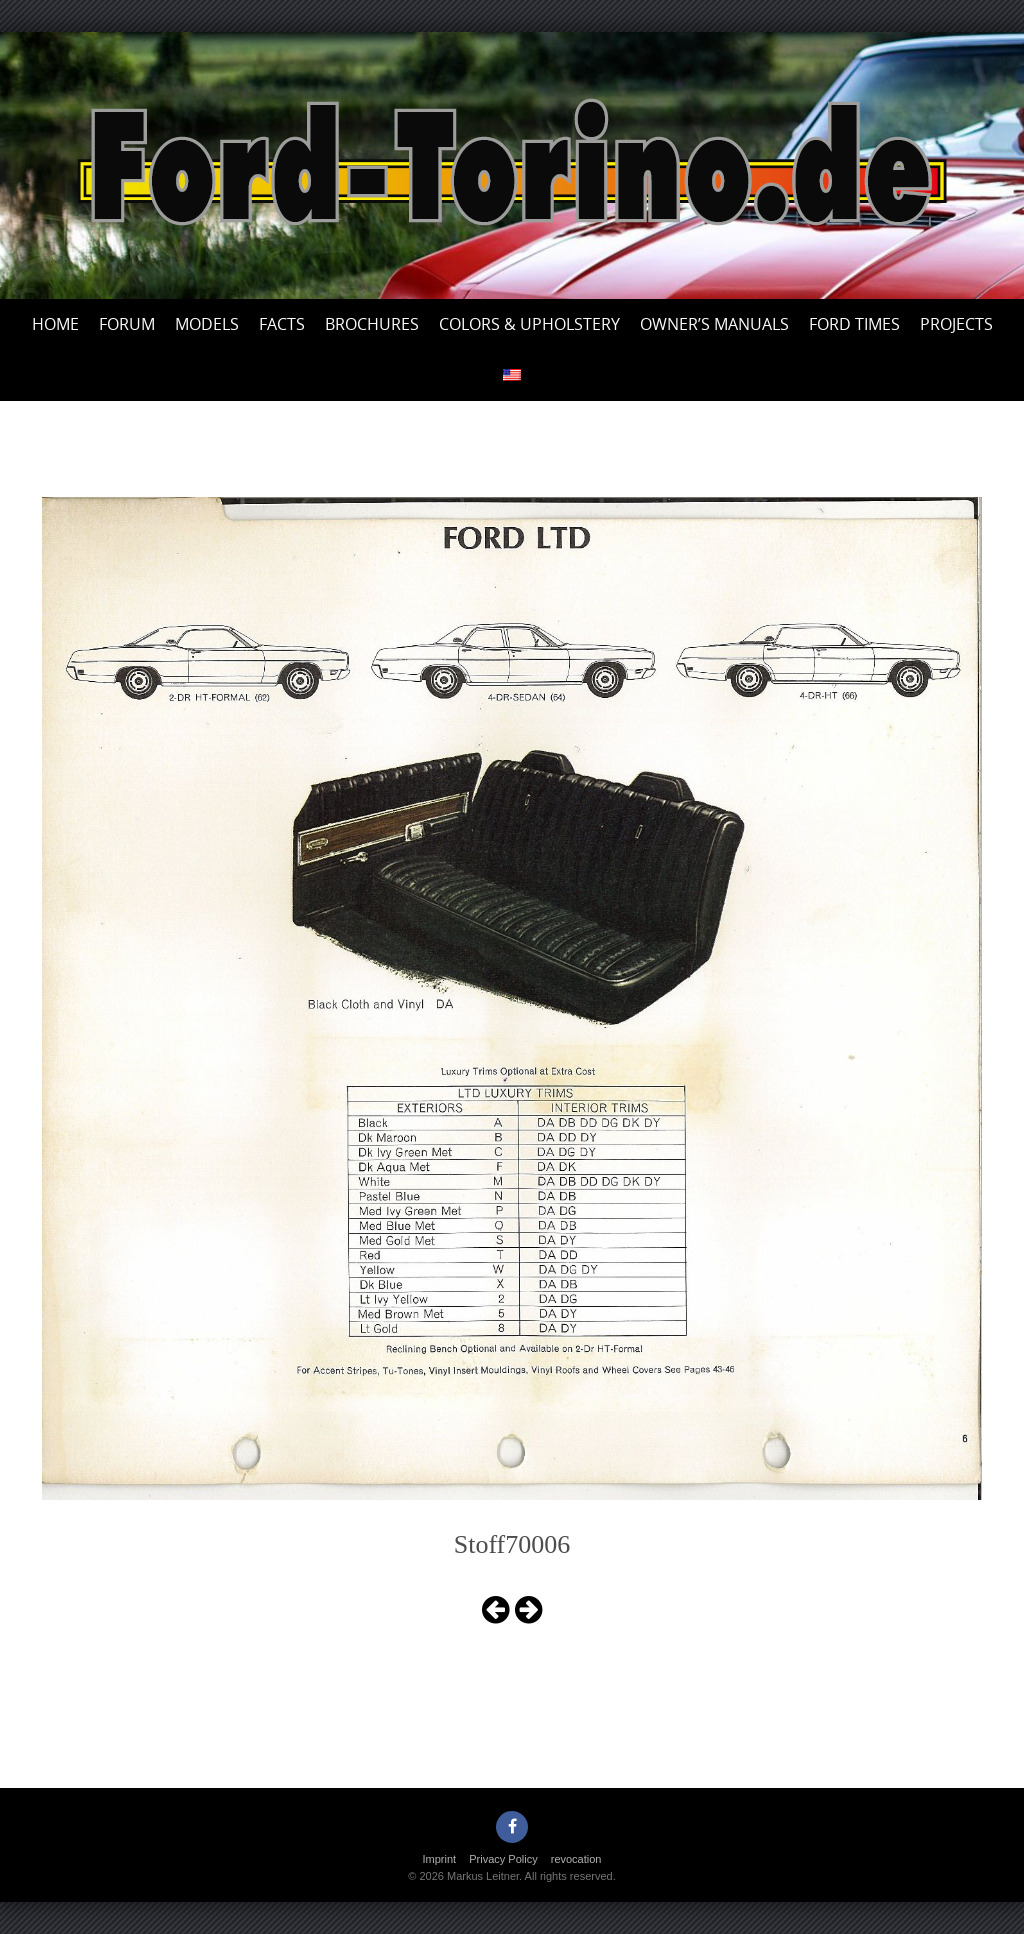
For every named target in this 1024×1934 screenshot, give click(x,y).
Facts (282, 324)
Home (55, 324)
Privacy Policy (503, 1859)
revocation (576, 1859)
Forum (127, 324)
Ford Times (854, 324)
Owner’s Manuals (714, 324)
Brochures (372, 324)
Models (207, 324)
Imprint (440, 1859)
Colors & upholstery (529, 324)
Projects (956, 324)
